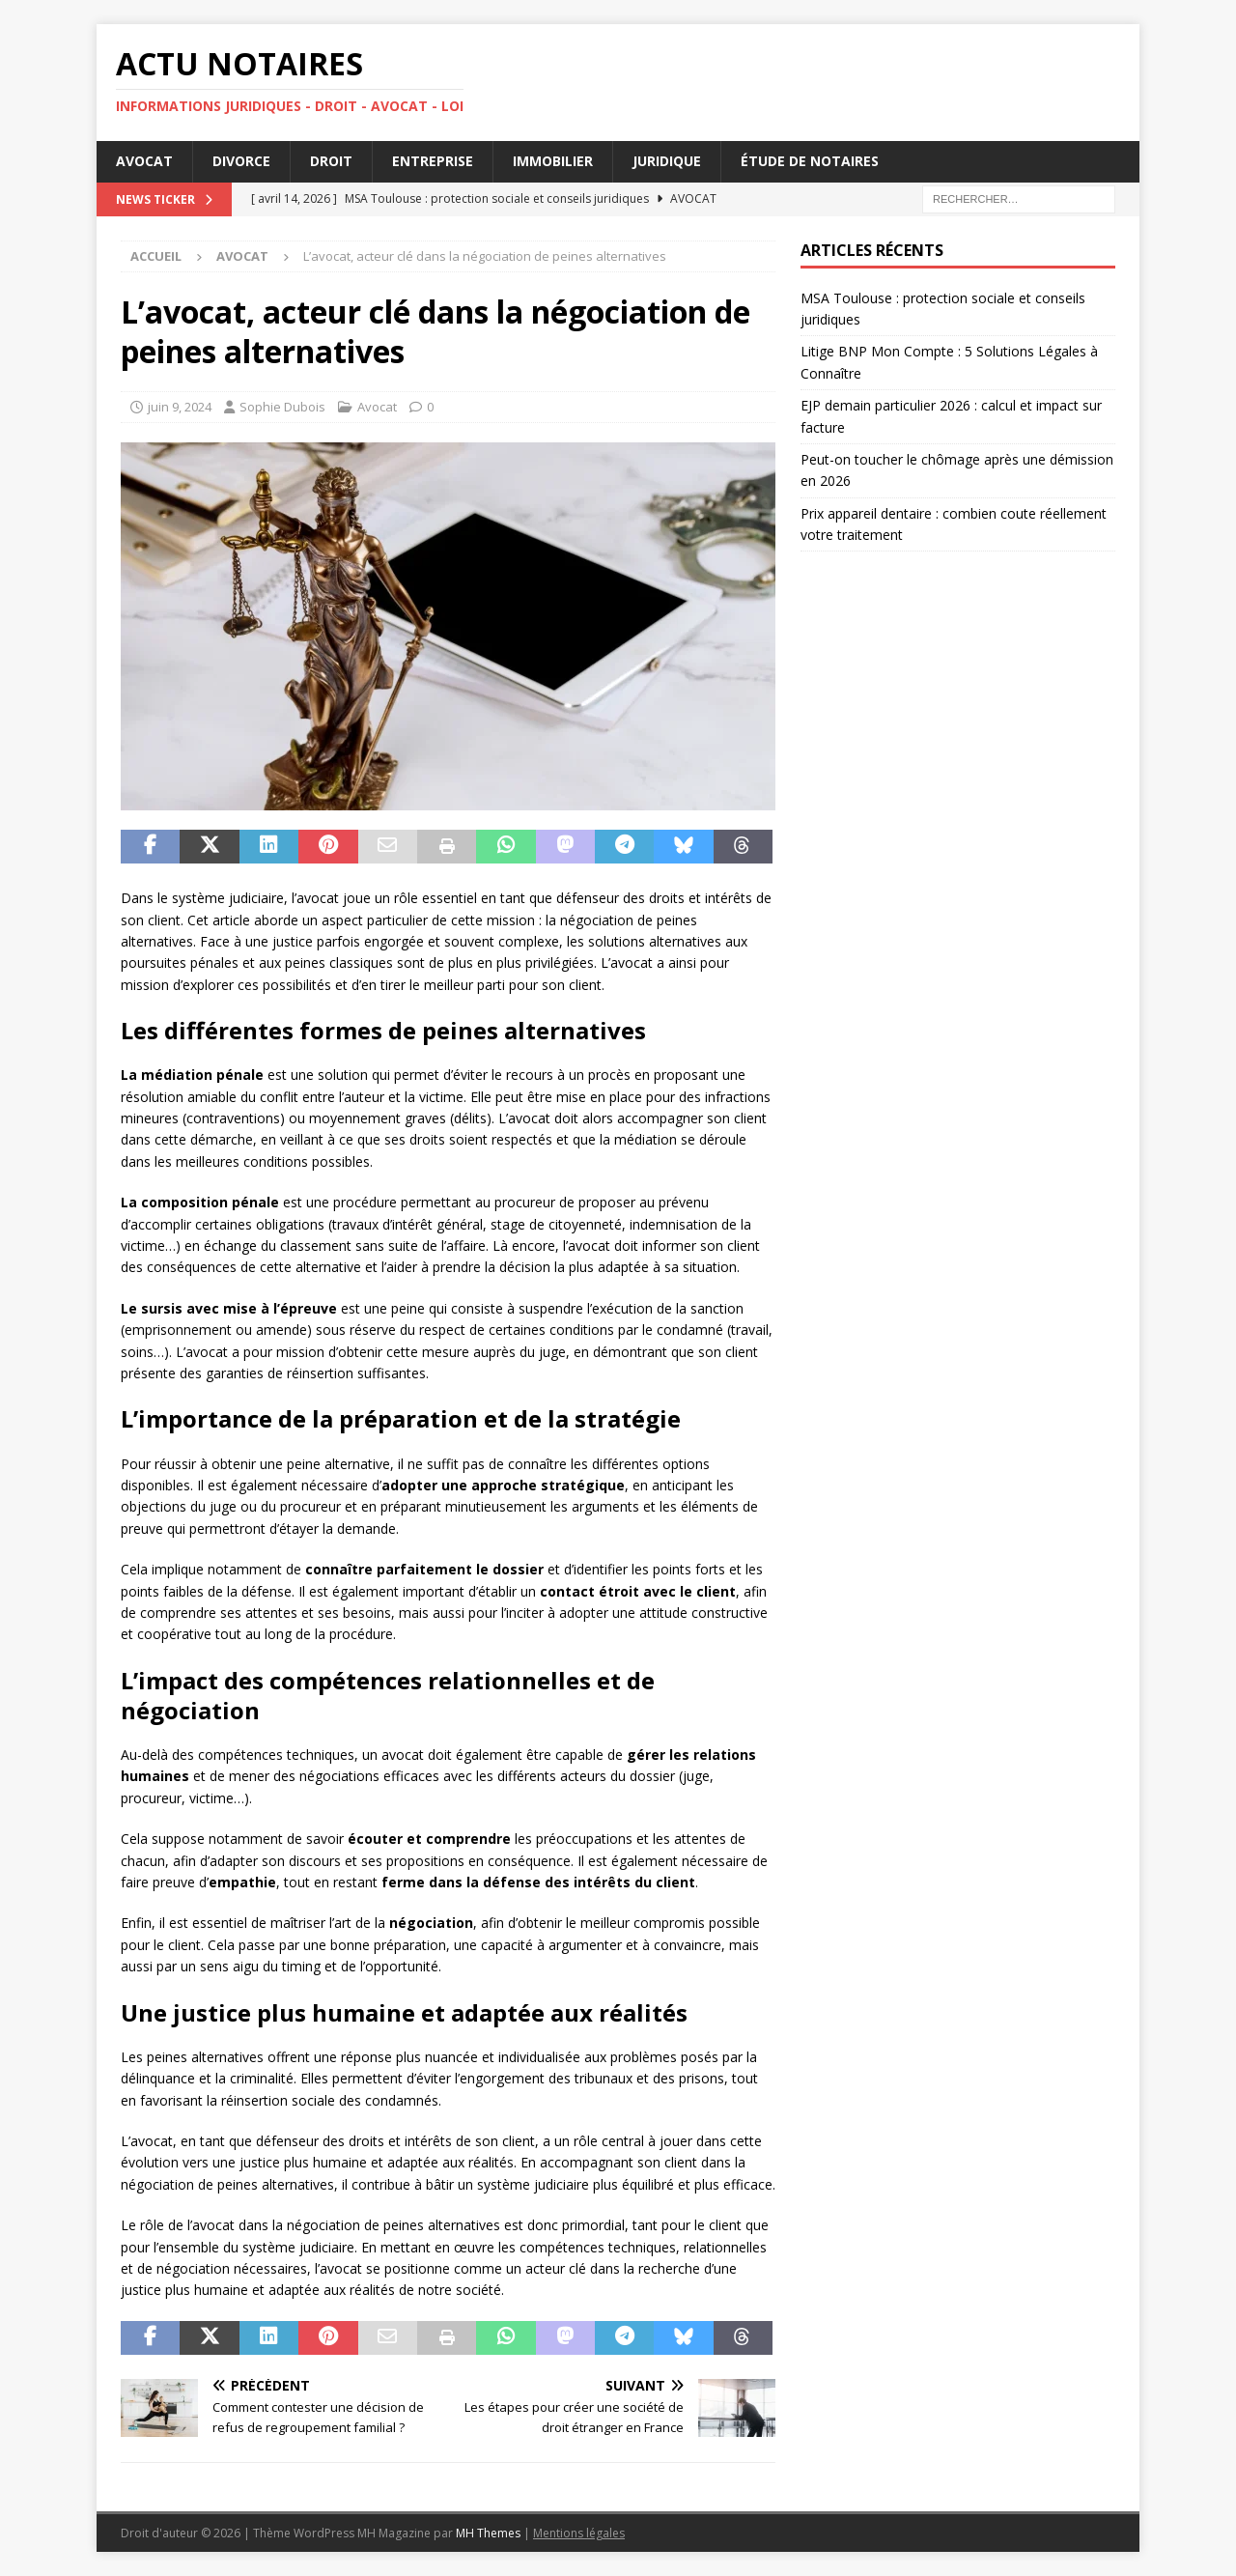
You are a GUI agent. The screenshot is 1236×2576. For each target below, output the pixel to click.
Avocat (144, 161)
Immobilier (553, 161)
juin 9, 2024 (179, 406)
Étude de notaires (810, 161)
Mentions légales (579, 2533)
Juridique (666, 161)
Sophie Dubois (282, 406)
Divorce (241, 161)
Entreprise (432, 161)
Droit (331, 161)
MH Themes (488, 2533)
